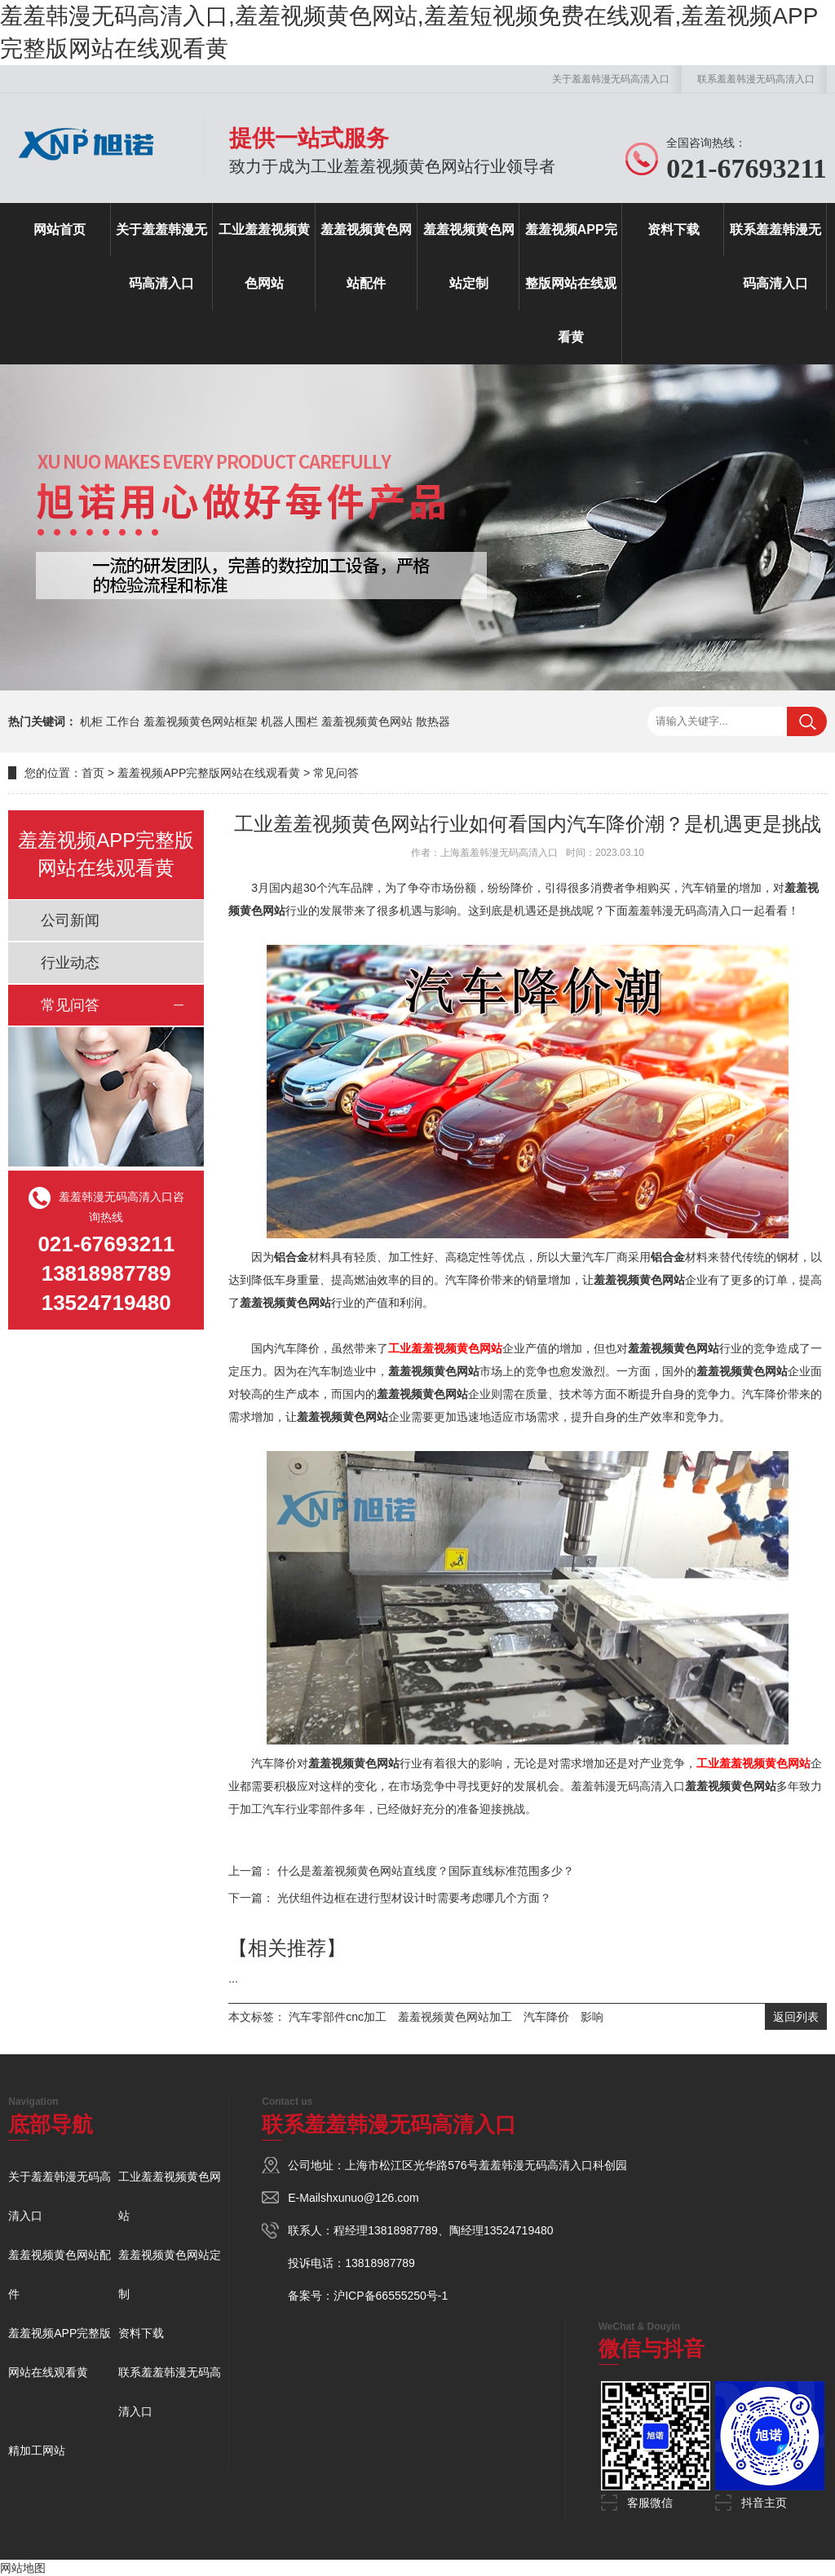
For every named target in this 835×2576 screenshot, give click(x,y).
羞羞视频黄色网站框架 (201, 721)
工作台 (123, 721)
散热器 (433, 721)
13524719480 (519, 2230)
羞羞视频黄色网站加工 (455, 2016)
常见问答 (336, 772)
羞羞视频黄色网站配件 (366, 256)
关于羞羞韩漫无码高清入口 (610, 79)
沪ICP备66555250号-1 (391, 2295)
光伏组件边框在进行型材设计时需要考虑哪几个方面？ (414, 1897)
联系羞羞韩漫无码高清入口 (756, 79)
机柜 (91, 721)
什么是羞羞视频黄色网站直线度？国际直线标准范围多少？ (425, 1870)
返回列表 (796, 2016)
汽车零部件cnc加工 (338, 2016)
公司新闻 (70, 920)
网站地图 (23, 2567)
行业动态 (70, 963)
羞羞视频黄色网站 (367, 721)
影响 (592, 2016)
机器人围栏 (289, 721)
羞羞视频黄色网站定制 (469, 256)
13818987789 (403, 2230)
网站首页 (59, 229)
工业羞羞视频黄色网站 (264, 256)
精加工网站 (36, 2450)
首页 (93, 772)
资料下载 (673, 229)
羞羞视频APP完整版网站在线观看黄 (571, 283)
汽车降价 (546, 2016)
